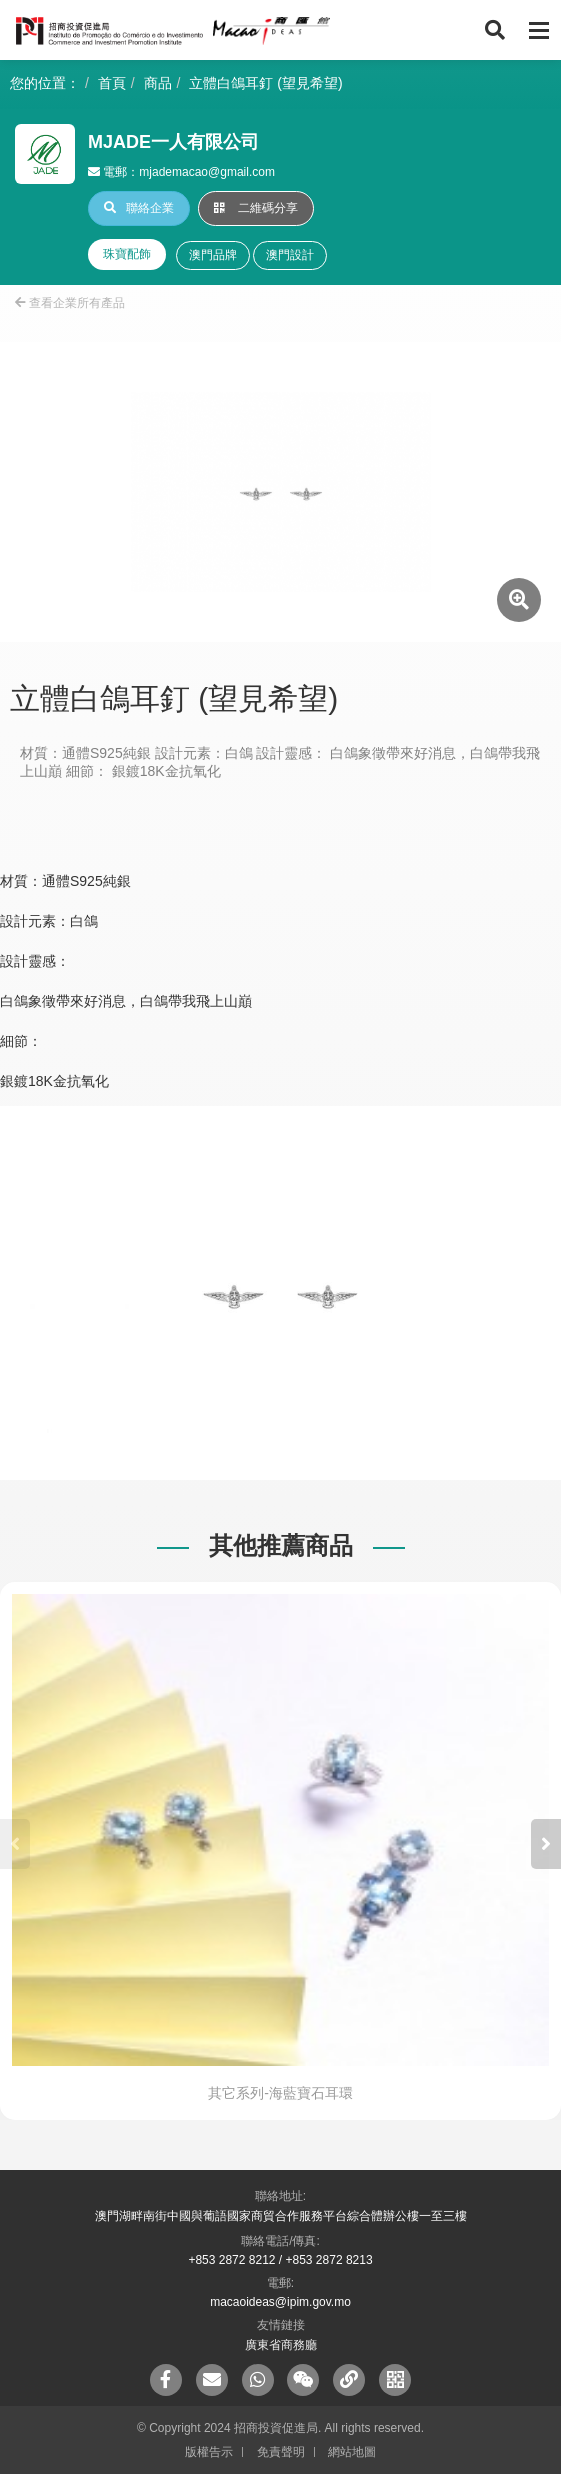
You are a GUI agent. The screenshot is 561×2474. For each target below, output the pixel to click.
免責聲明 (281, 2452)
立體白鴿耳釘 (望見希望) (265, 83)
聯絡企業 (139, 208)
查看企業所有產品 (70, 303)
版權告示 (209, 2452)
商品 (158, 83)
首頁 (112, 83)
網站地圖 (352, 2452)
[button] (546, 1844)
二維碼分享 (256, 208)
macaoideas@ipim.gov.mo (280, 2302)
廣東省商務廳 (281, 2345)
